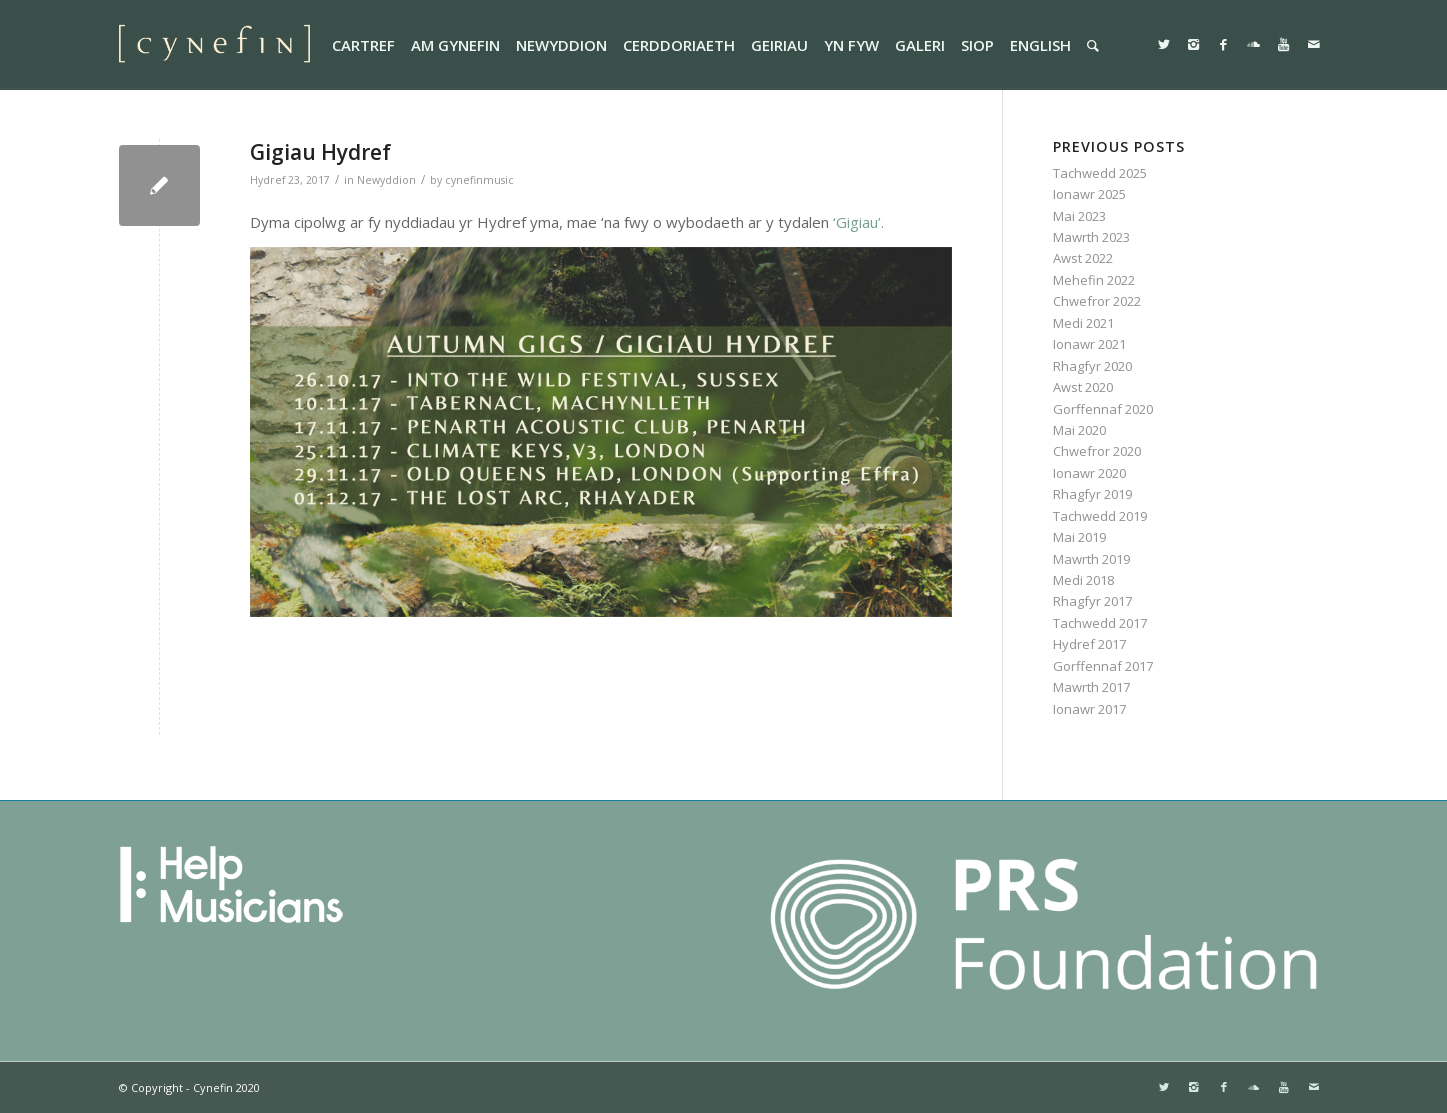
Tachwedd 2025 (1100, 173)
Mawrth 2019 (1091, 559)
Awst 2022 (1083, 258)
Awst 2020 (1083, 387)
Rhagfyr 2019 (1092, 494)
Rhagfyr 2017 (1092, 601)
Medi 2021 (1083, 323)
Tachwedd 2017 (1100, 623)
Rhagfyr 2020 (1092, 366)
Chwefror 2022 (1097, 301)
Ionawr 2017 (1089, 709)
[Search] (1093, 45)
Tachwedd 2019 (1100, 516)
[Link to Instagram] (1194, 44)
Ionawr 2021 (1089, 344)
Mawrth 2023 (1091, 237)
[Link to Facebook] (1224, 44)
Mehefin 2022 (1094, 280)
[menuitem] (363, 45)
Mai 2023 (1079, 216)
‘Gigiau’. (860, 222)
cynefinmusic (479, 180)
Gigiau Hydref (320, 152)
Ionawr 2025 (1089, 194)
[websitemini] (215, 45)
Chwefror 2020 (1097, 451)
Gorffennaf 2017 (1103, 666)
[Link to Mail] (1314, 44)
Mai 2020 (1079, 430)
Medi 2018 (1083, 580)
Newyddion (386, 180)
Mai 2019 (1079, 537)
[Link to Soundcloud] (1254, 44)
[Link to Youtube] (1284, 44)
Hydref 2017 (1089, 644)
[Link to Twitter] (1164, 44)
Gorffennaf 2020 (1103, 409)
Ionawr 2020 (1089, 473)
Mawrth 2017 (1091, 687)
